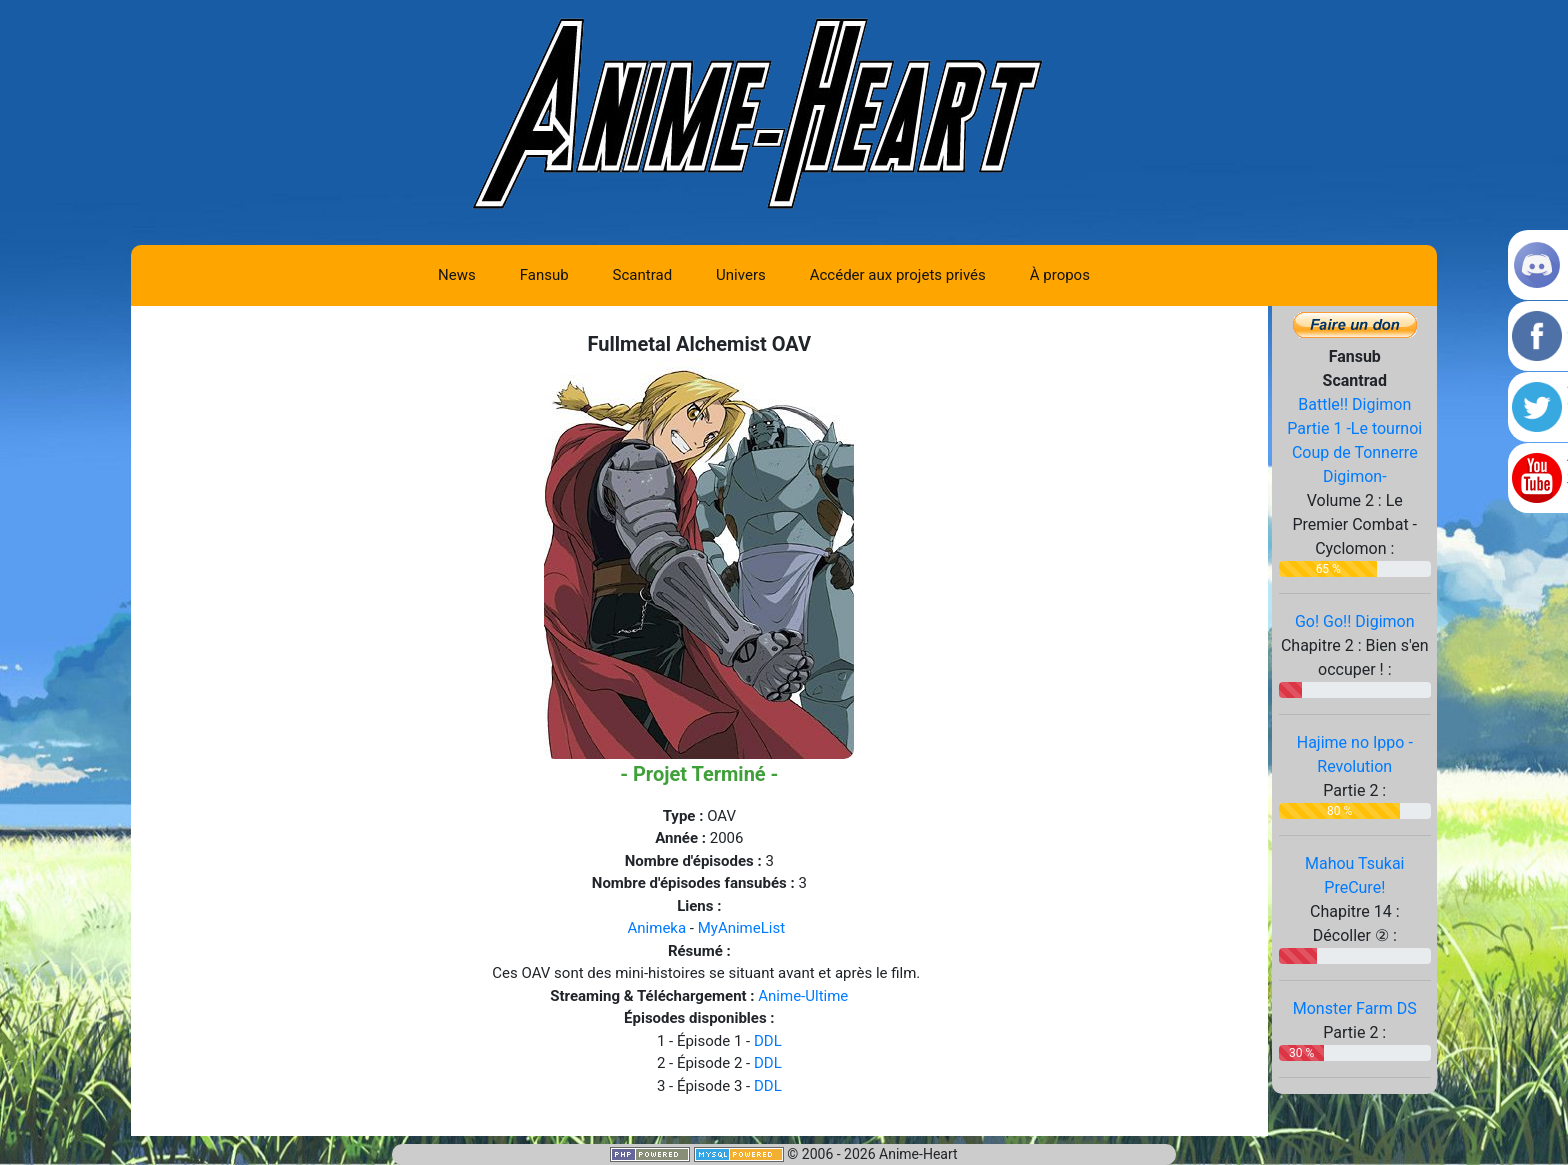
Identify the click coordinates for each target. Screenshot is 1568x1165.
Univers (741, 275)
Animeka (657, 928)
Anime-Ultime (803, 996)
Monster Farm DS (1355, 1008)
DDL (768, 1041)
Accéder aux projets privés (898, 275)
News (457, 275)
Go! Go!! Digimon (1355, 621)
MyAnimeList (741, 928)
